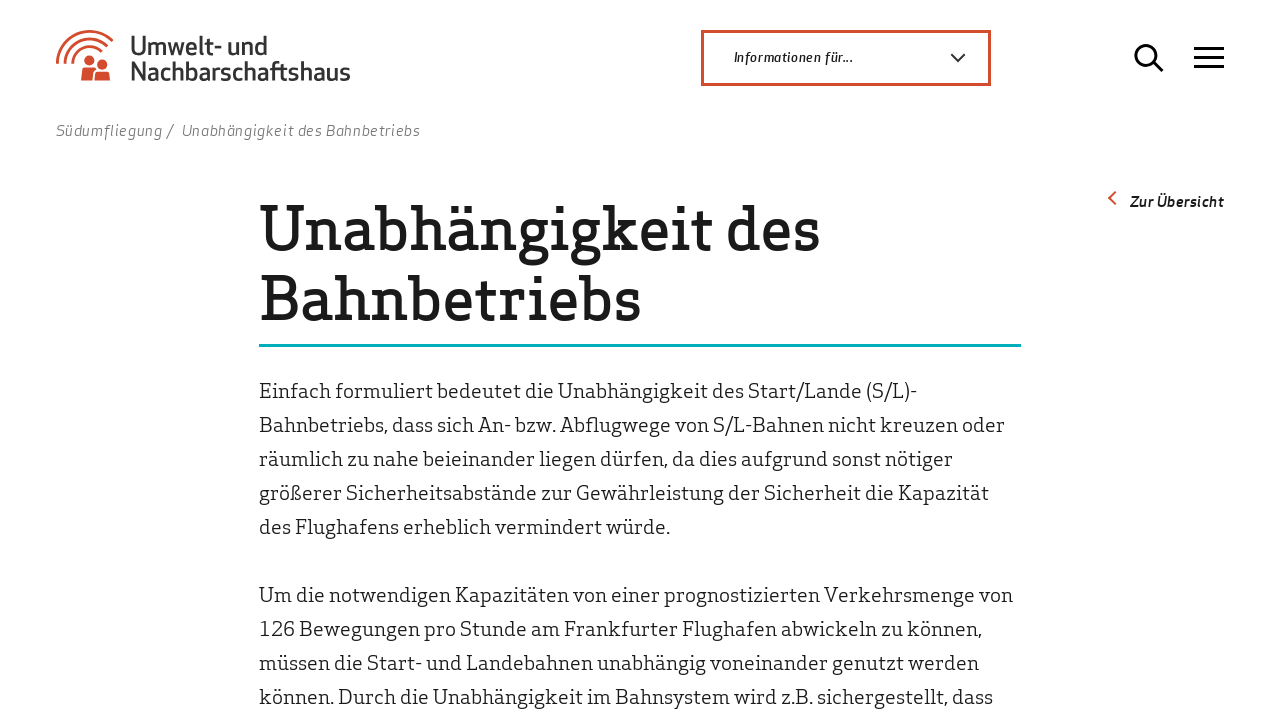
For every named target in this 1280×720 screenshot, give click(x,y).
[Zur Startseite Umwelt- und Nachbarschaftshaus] (211, 65)
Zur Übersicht (1177, 201)
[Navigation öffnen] (1209, 58)
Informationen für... (861, 58)
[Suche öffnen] (1149, 58)
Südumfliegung (109, 130)
